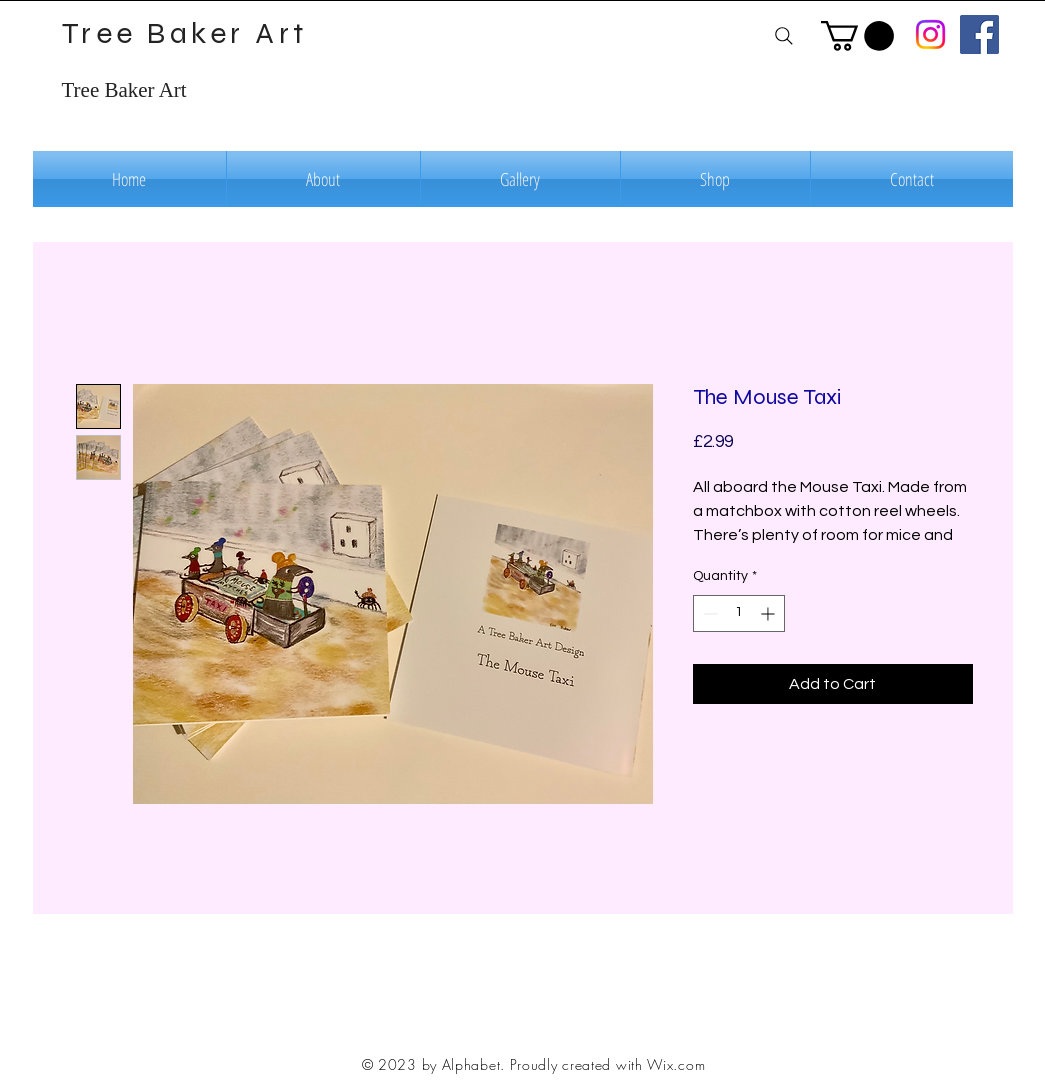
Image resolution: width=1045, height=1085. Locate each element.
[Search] (784, 35)
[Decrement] (708, 613)
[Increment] (769, 613)
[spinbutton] (739, 613)
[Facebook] (979, 34)
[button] (857, 36)
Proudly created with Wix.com (608, 1064)
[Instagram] (930, 34)
